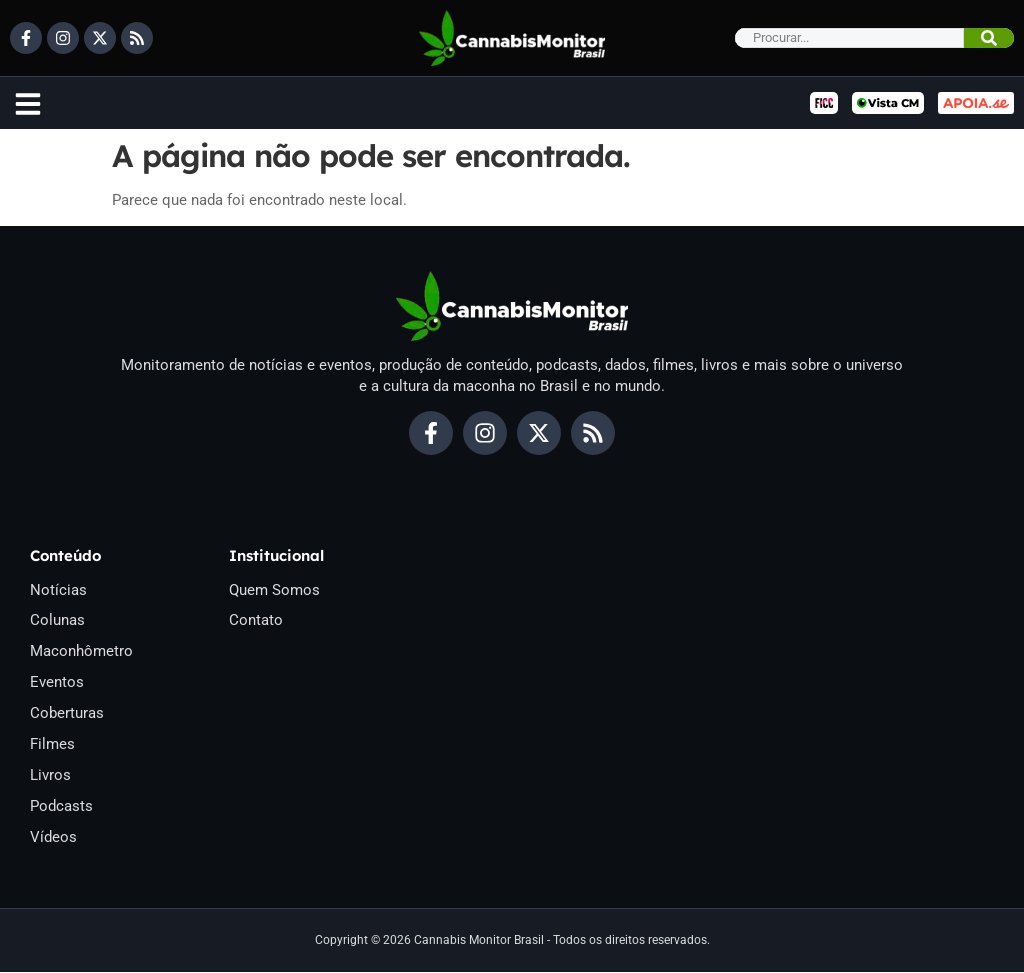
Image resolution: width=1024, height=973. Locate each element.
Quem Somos (274, 590)
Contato (256, 621)
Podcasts (61, 807)
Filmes (52, 745)
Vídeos (53, 838)
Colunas (57, 621)
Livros (50, 776)
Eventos (57, 683)
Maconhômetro (81, 652)
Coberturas (67, 714)
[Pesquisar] (989, 38)
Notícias (58, 590)
